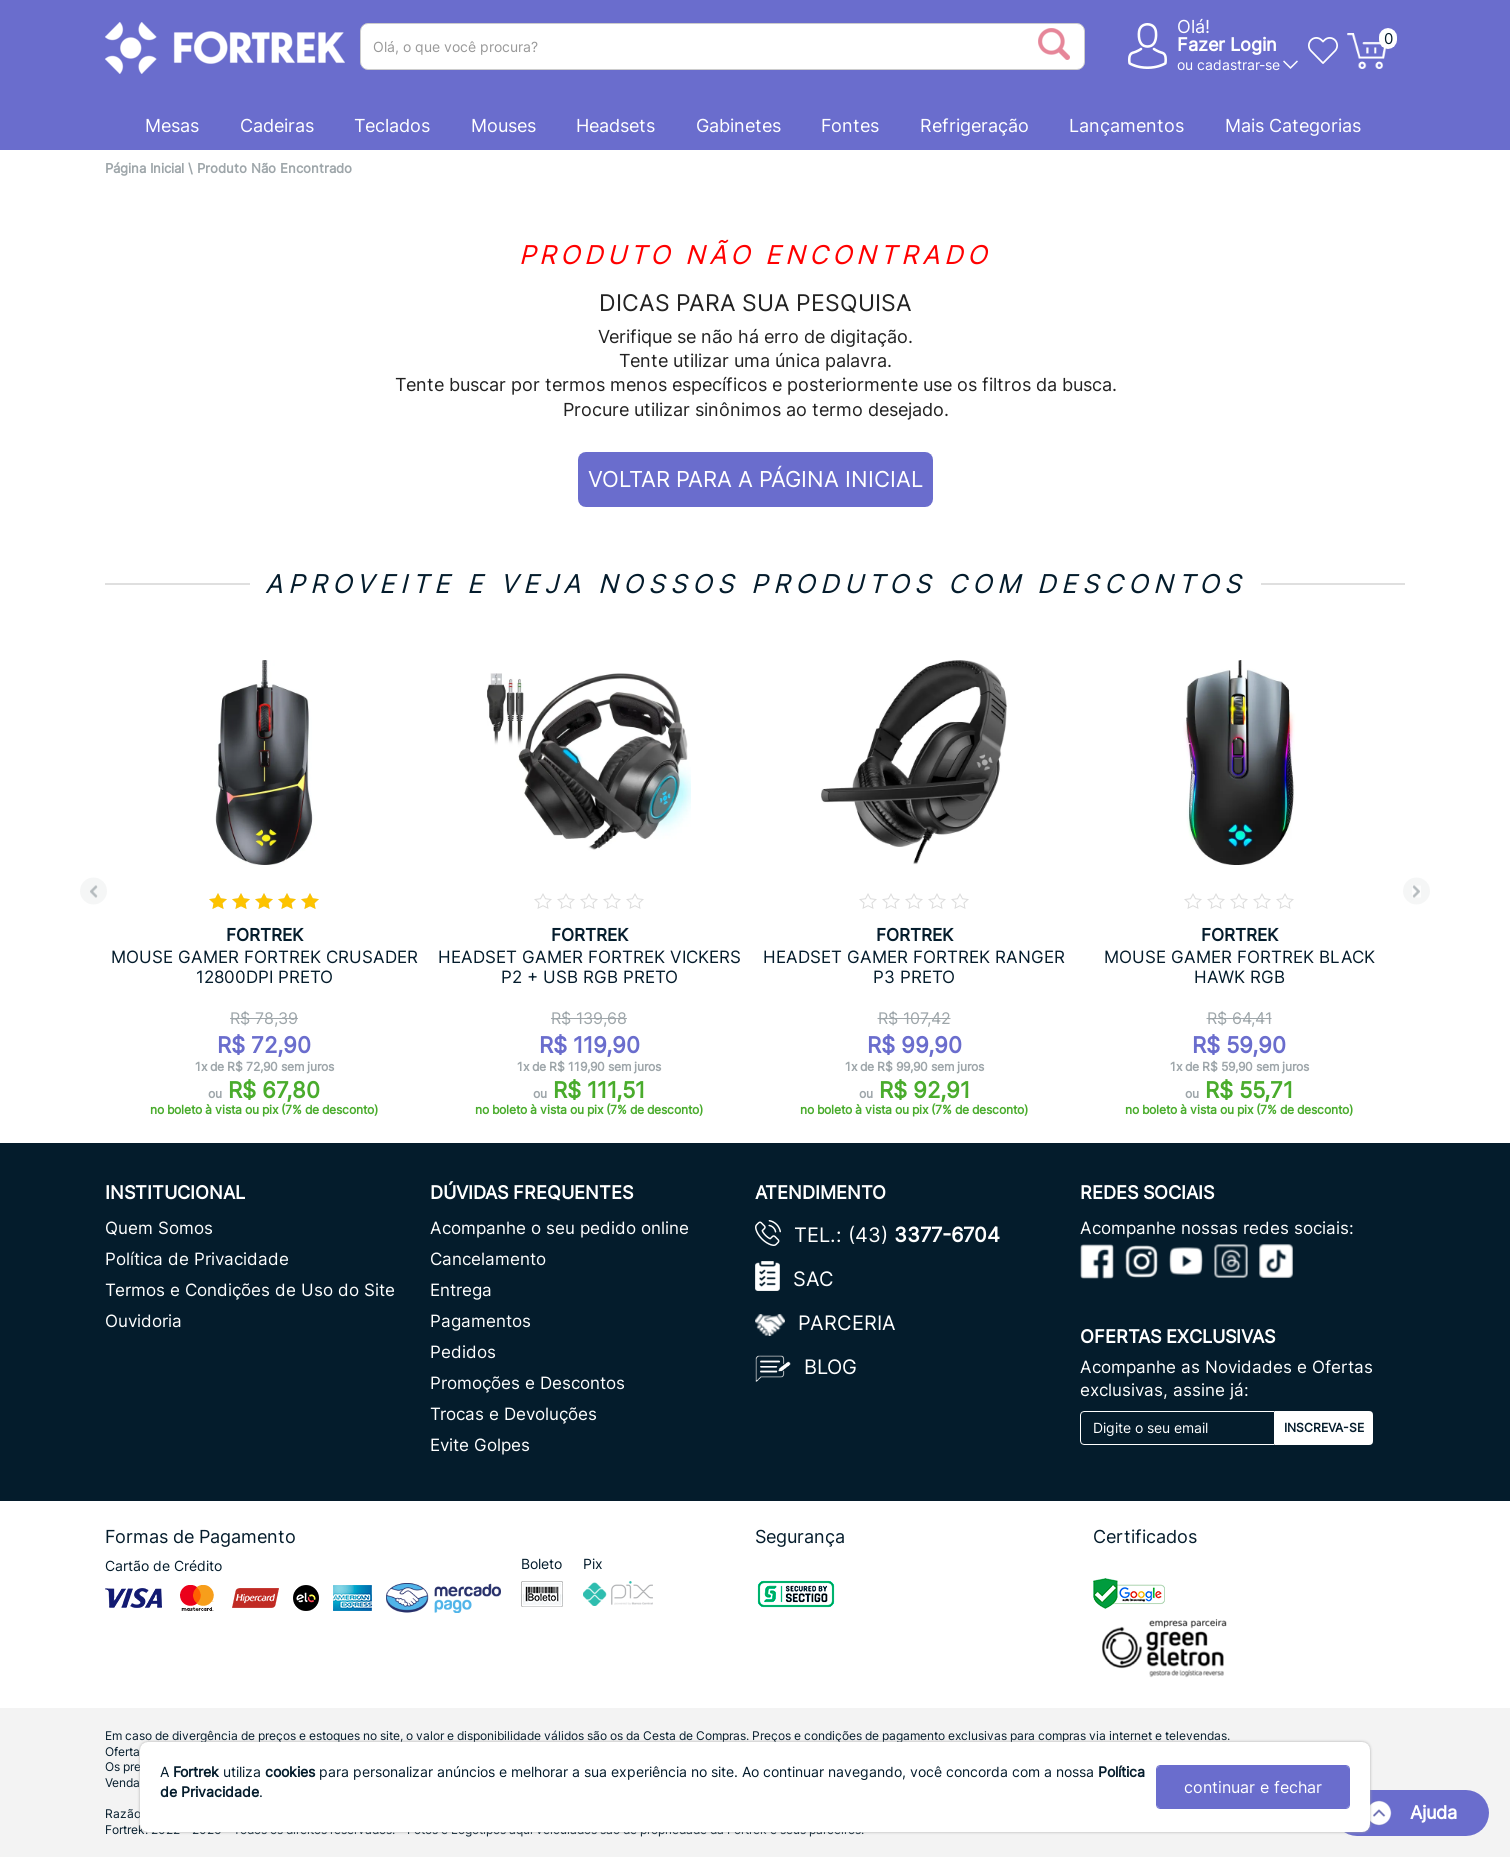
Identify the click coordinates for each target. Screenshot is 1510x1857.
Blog (830, 1367)
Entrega (461, 1290)
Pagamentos (480, 1321)
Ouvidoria (143, 1321)
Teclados (392, 125)
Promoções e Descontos (527, 1383)
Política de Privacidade (197, 1259)
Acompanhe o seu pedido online (559, 1228)
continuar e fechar (1253, 1787)
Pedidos (463, 1352)
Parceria (847, 1323)
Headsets (615, 125)
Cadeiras (277, 125)
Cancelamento (488, 1259)
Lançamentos (1126, 125)
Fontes (850, 125)
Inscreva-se (1324, 1427)
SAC (813, 1279)
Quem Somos (159, 1228)
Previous (93, 891)
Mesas (172, 125)
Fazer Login (1227, 44)
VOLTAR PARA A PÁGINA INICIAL (755, 479)
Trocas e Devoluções (513, 1414)
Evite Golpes (480, 1445)
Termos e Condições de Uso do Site (250, 1290)
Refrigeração (974, 125)
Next (1416, 891)
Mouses (503, 125)
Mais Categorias (1293, 125)
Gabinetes (738, 125)
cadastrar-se (1238, 64)
